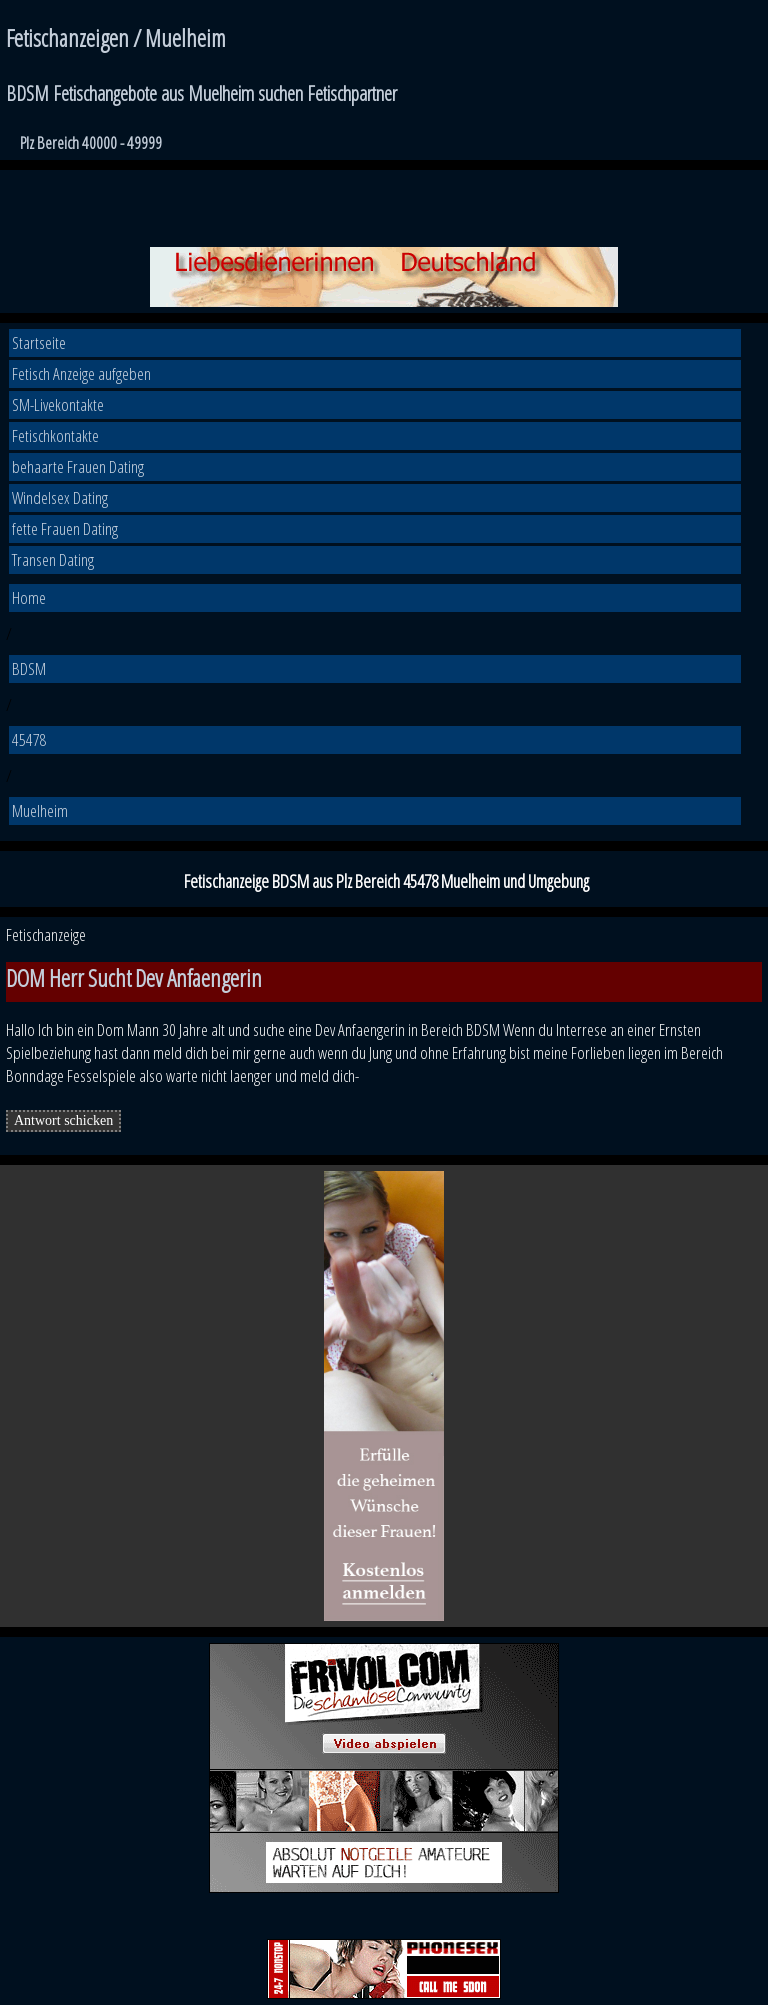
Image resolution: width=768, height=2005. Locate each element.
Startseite (39, 342)
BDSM (29, 668)
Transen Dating (53, 559)
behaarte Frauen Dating (78, 466)
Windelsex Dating (60, 497)
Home (29, 597)
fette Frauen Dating (65, 528)
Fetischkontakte (55, 435)
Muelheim (40, 810)
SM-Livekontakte (58, 404)
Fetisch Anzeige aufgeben (81, 373)
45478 (29, 739)
